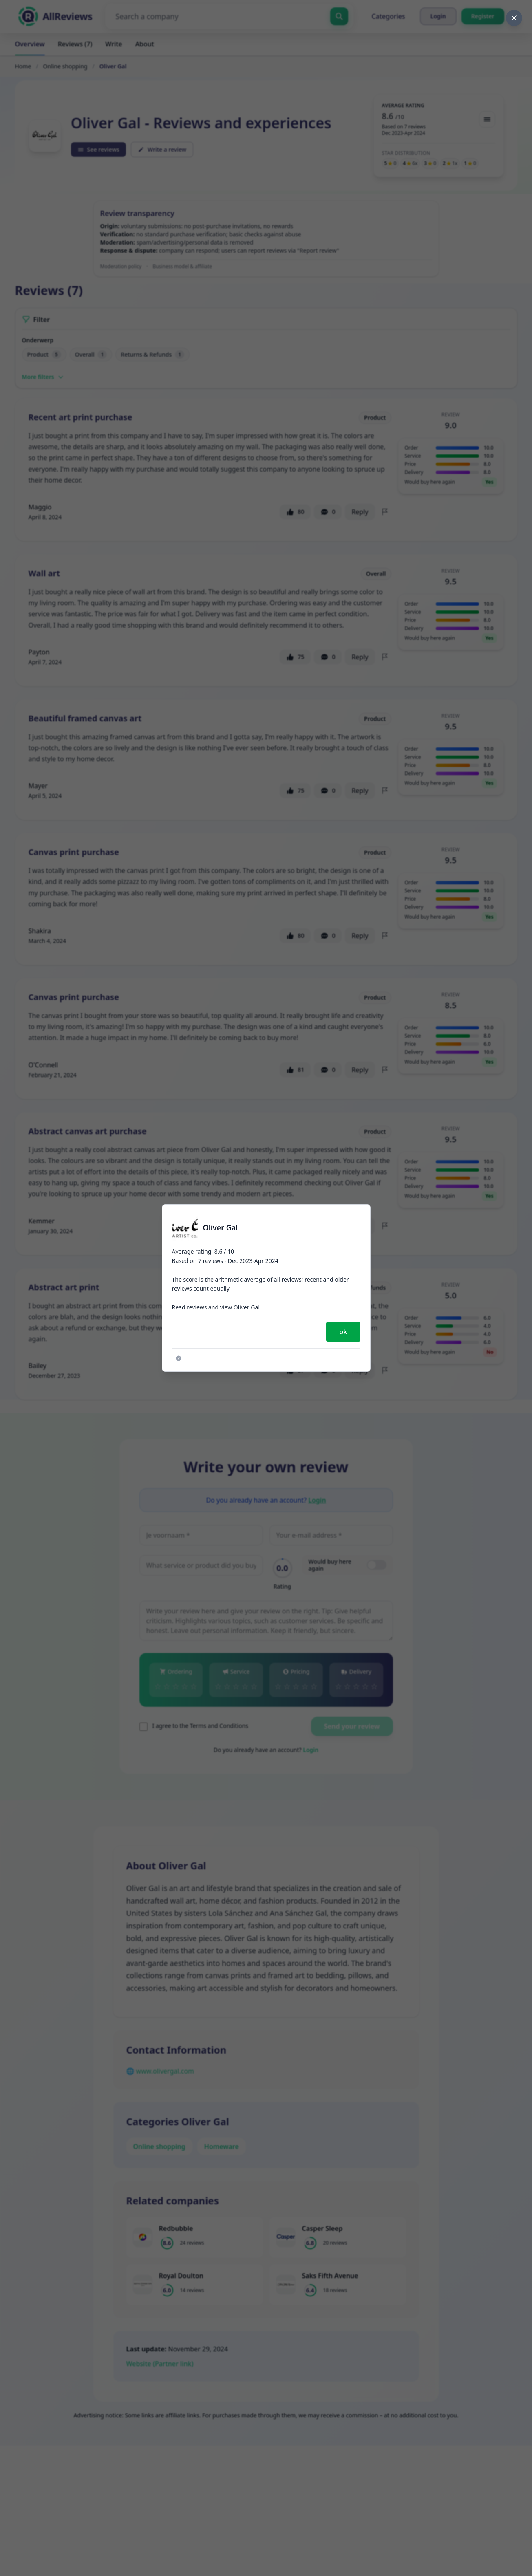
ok (343, 1331)
